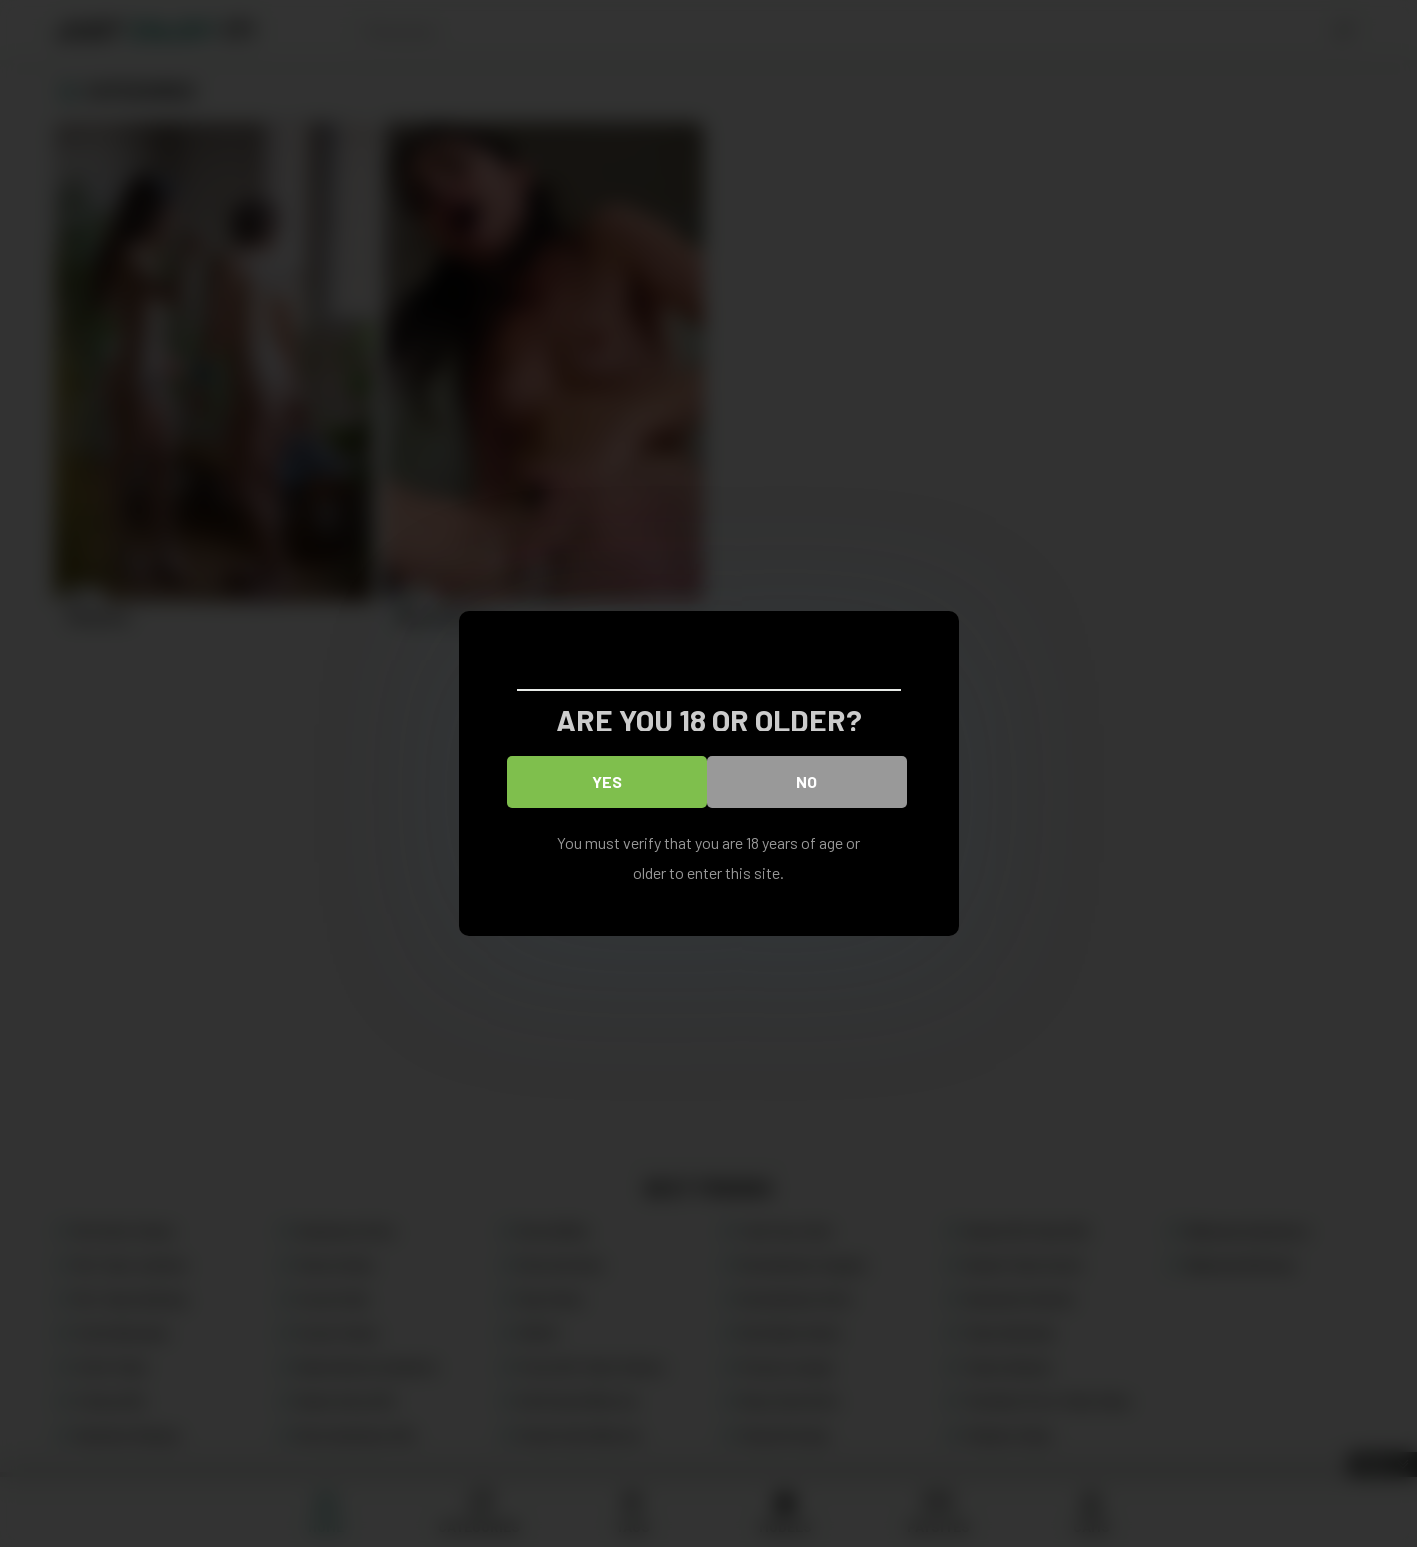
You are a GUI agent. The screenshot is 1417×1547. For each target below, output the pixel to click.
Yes (607, 781)
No (806, 781)
